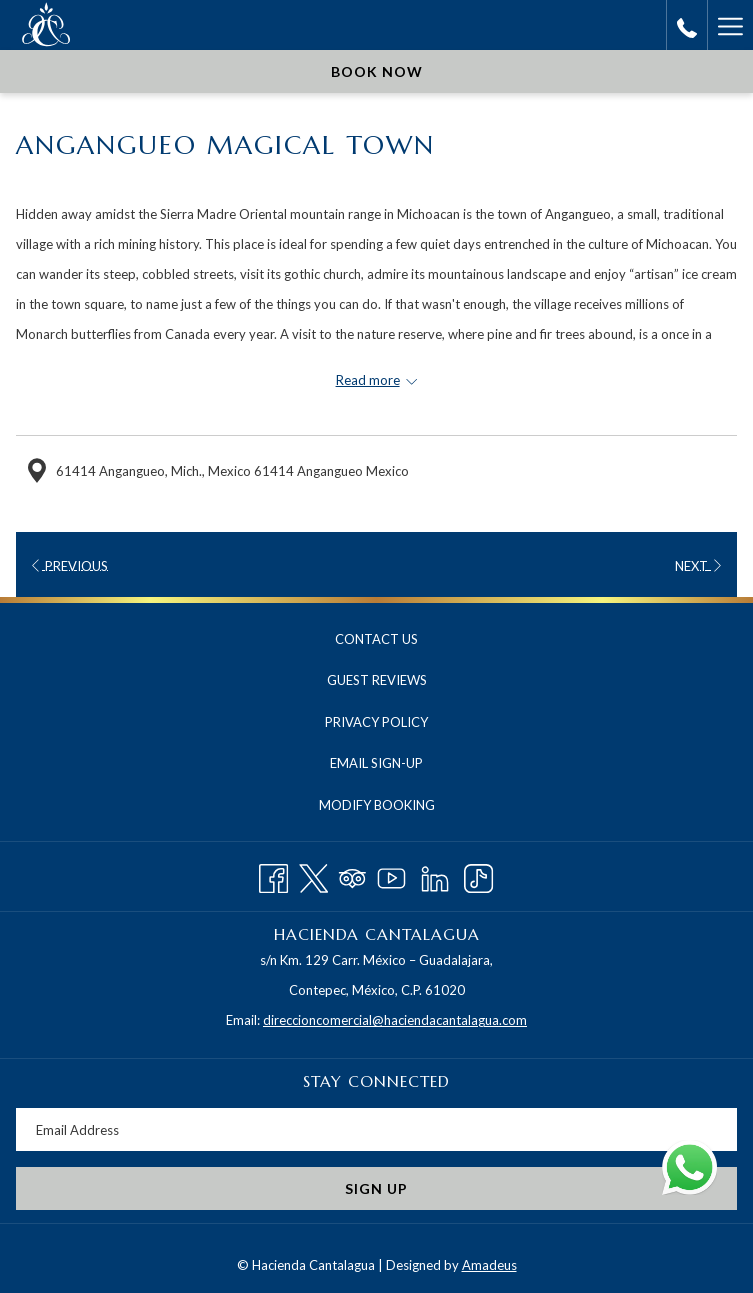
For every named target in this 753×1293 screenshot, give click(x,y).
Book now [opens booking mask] (377, 71)
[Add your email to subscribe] (376, 1129)
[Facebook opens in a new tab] (273, 874)
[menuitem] (376, 639)
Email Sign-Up (376, 763)
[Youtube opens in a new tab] (391, 874)
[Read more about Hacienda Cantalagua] (376, 380)
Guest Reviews (377, 680)
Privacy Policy (376, 722)
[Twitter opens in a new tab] (313, 874)
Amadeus (489, 1265)
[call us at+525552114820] (687, 25)
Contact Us (376, 639)
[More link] (730, 25)
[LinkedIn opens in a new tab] (435, 874)
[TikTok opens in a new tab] (478, 874)
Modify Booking (377, 805)
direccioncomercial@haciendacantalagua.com (395, 1020)
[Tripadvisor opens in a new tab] (352, 874)
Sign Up (376, 1188)
